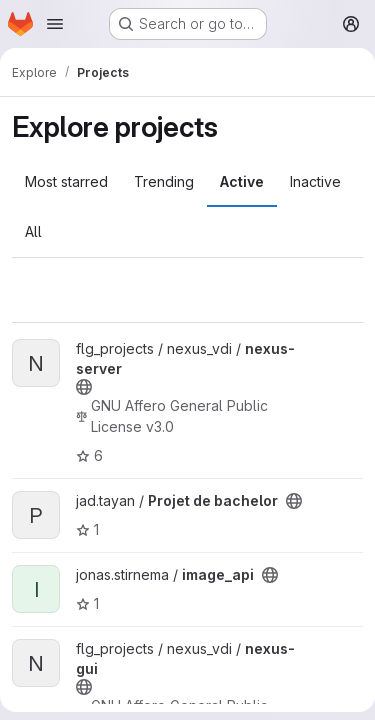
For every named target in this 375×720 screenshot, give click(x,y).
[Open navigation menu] (55, 24)
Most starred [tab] (66, 181)
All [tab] (33, 231)
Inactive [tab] (315, 181)
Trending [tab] (164, 181)
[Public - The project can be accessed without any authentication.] (84, 387)
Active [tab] (242, 181)
